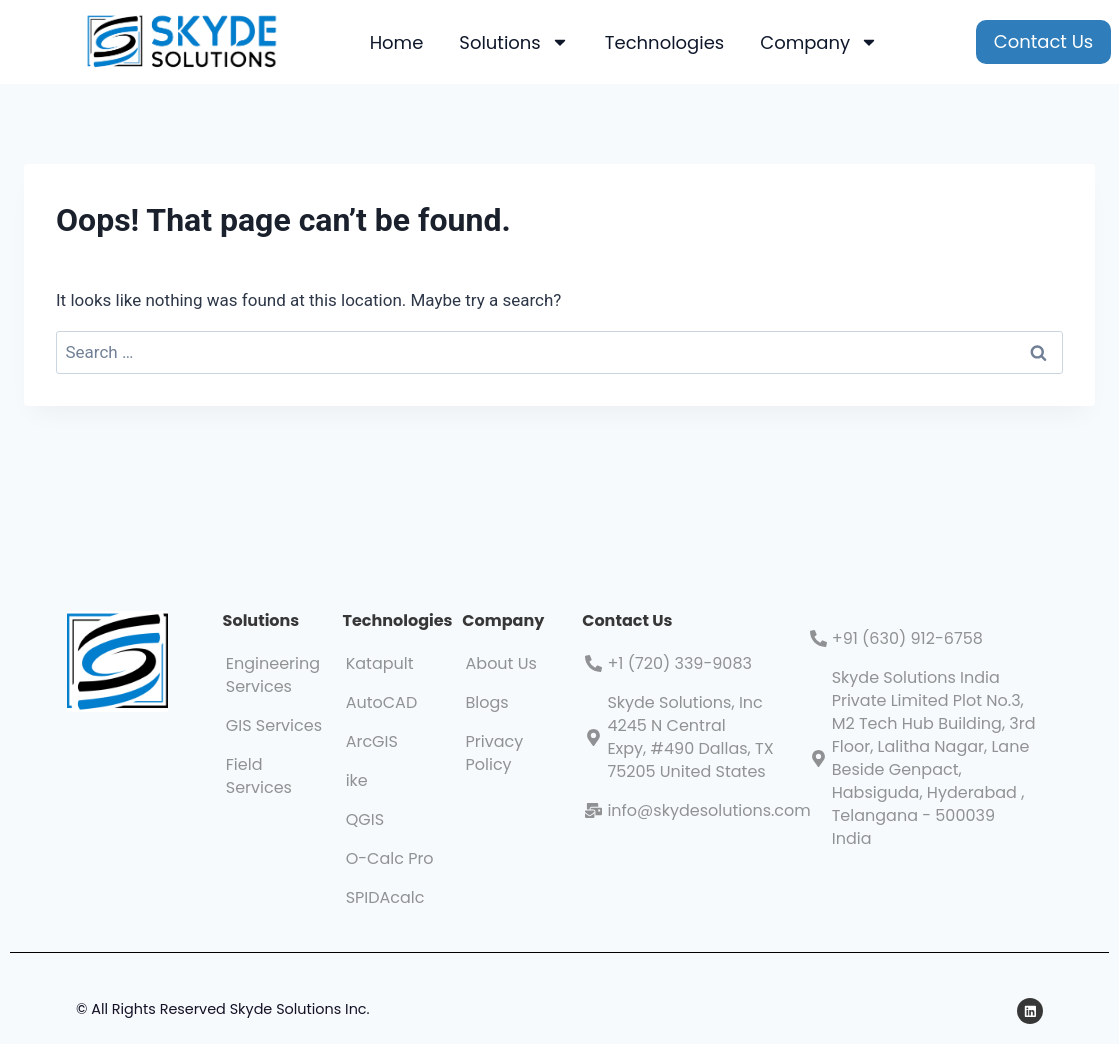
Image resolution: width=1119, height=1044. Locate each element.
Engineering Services (273, 675)
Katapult (380, 663)
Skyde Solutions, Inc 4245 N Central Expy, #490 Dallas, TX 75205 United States (690, 737)
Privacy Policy (495, 753)
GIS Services (274, 725)
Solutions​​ (261, 620)
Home (397, 42)
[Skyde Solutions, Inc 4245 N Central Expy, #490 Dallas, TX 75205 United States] (593, 737)
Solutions (513, 42)
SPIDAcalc (385, 897)
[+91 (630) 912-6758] (818, 638)
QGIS (365, 819)
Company (819, 42)
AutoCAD (382, 702)
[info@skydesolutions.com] (593, 810)
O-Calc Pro (390, 858)
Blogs (487, 702)
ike (357, 780)
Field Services (259, 776)
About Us (501, 663)
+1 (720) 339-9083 (679, 663)
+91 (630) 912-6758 (907, 638)
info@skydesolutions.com (708, 810)
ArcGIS (372, 741)
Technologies (664, 42)
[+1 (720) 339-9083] (593, 663)
